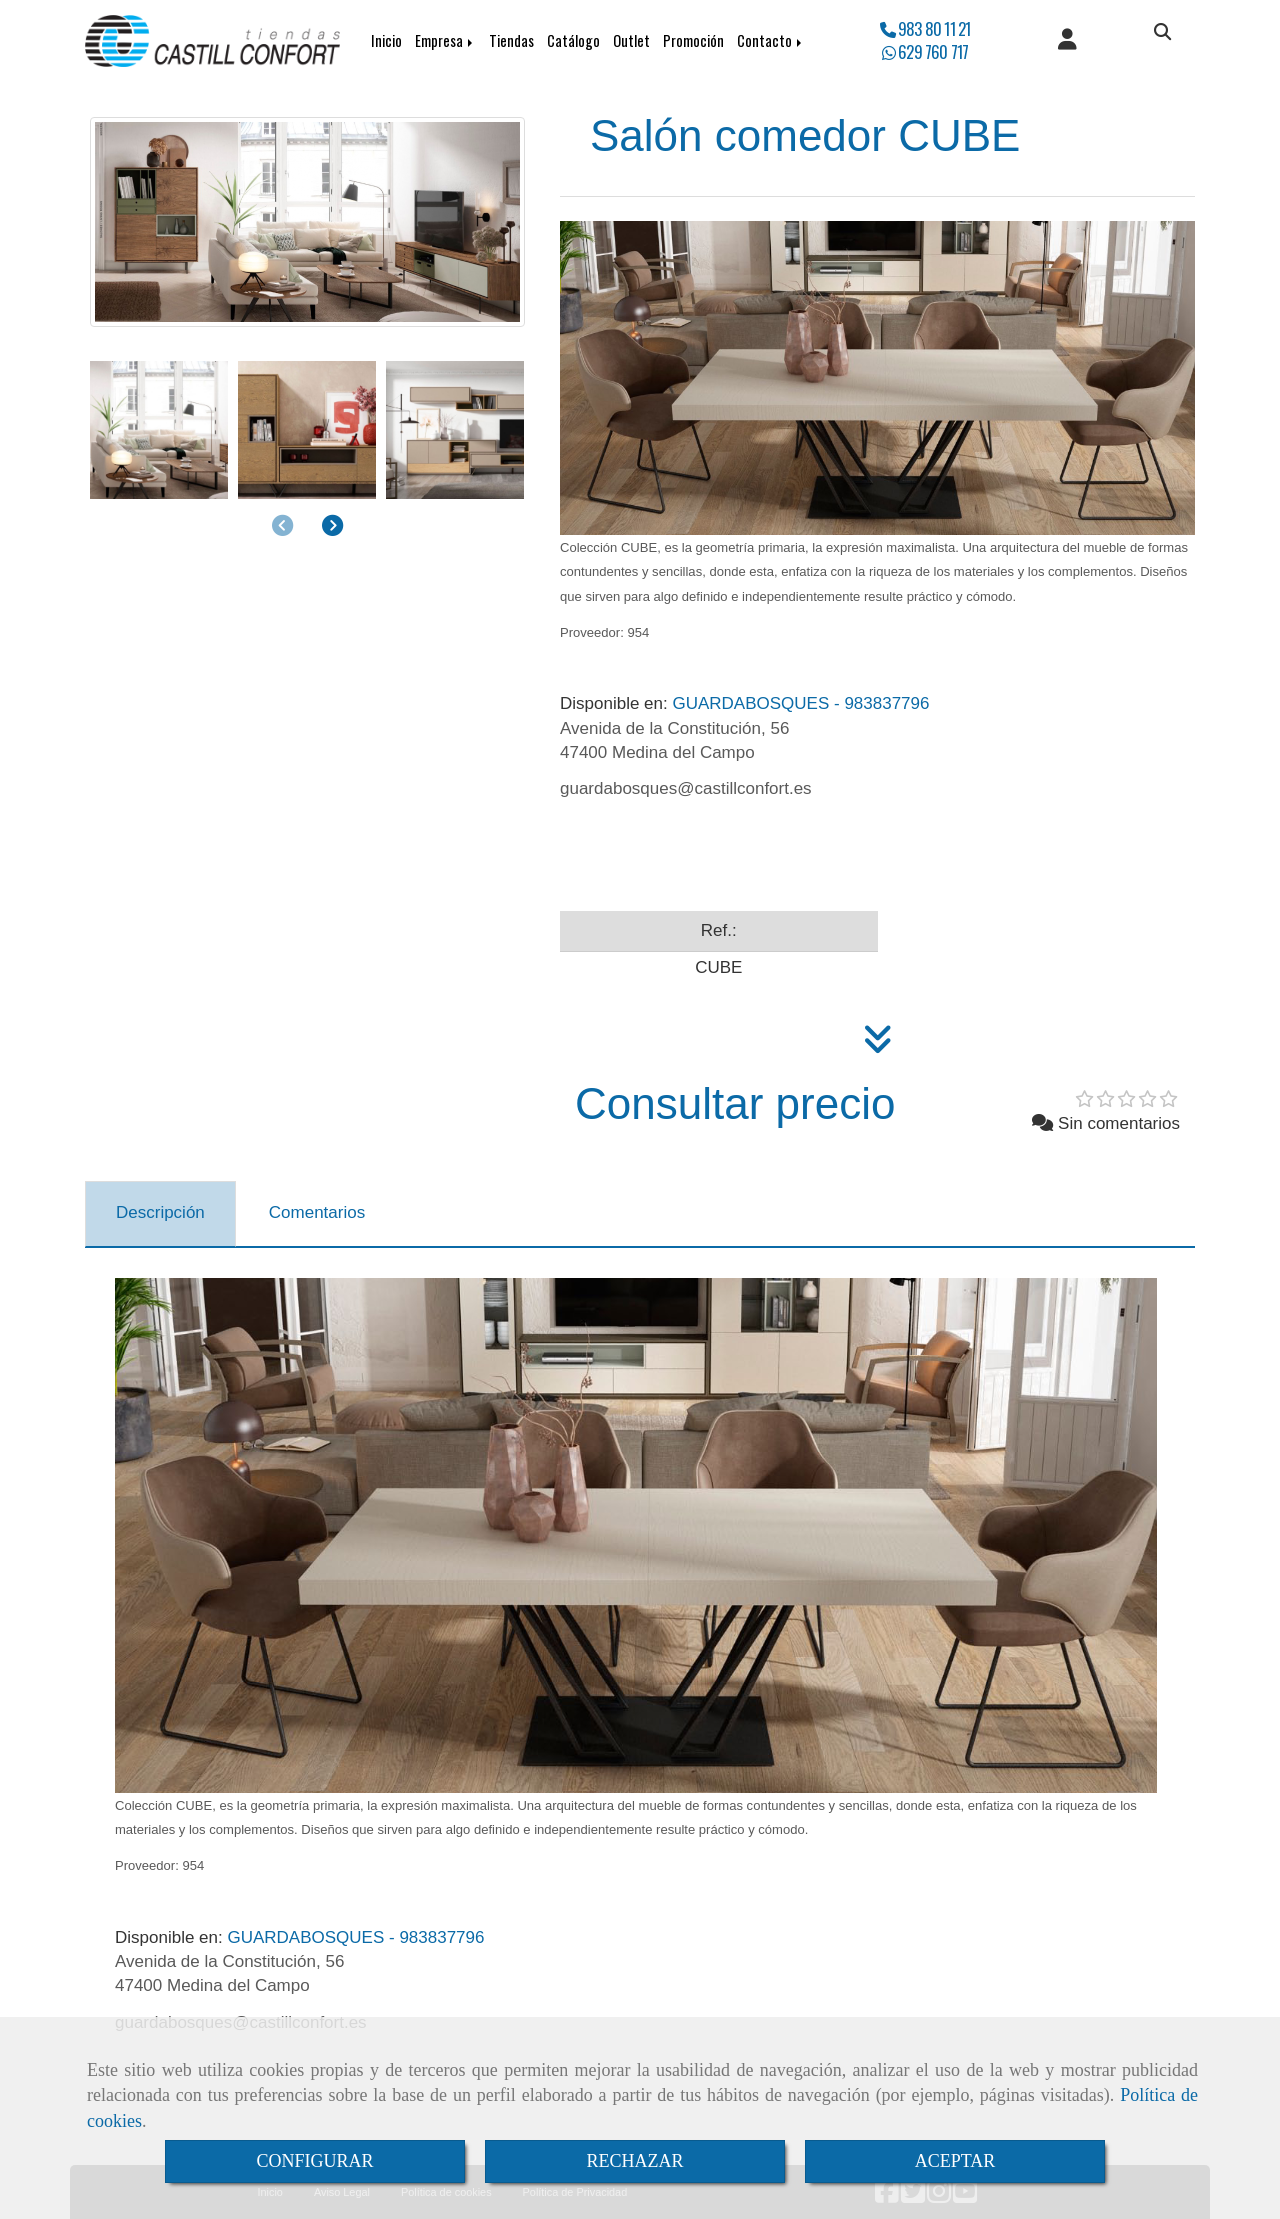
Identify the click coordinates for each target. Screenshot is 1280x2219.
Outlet (631, 40)
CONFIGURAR (314, 2161)
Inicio (386, 40)
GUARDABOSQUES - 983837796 (744, 703)
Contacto (771, 40)
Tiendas (511, 40)
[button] (1067, 41)
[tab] (160, 1214)
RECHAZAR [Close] (634, 2161)
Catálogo (573, 40)
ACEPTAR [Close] (955, 2161)
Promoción (693, 40)
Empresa (445, 40)
